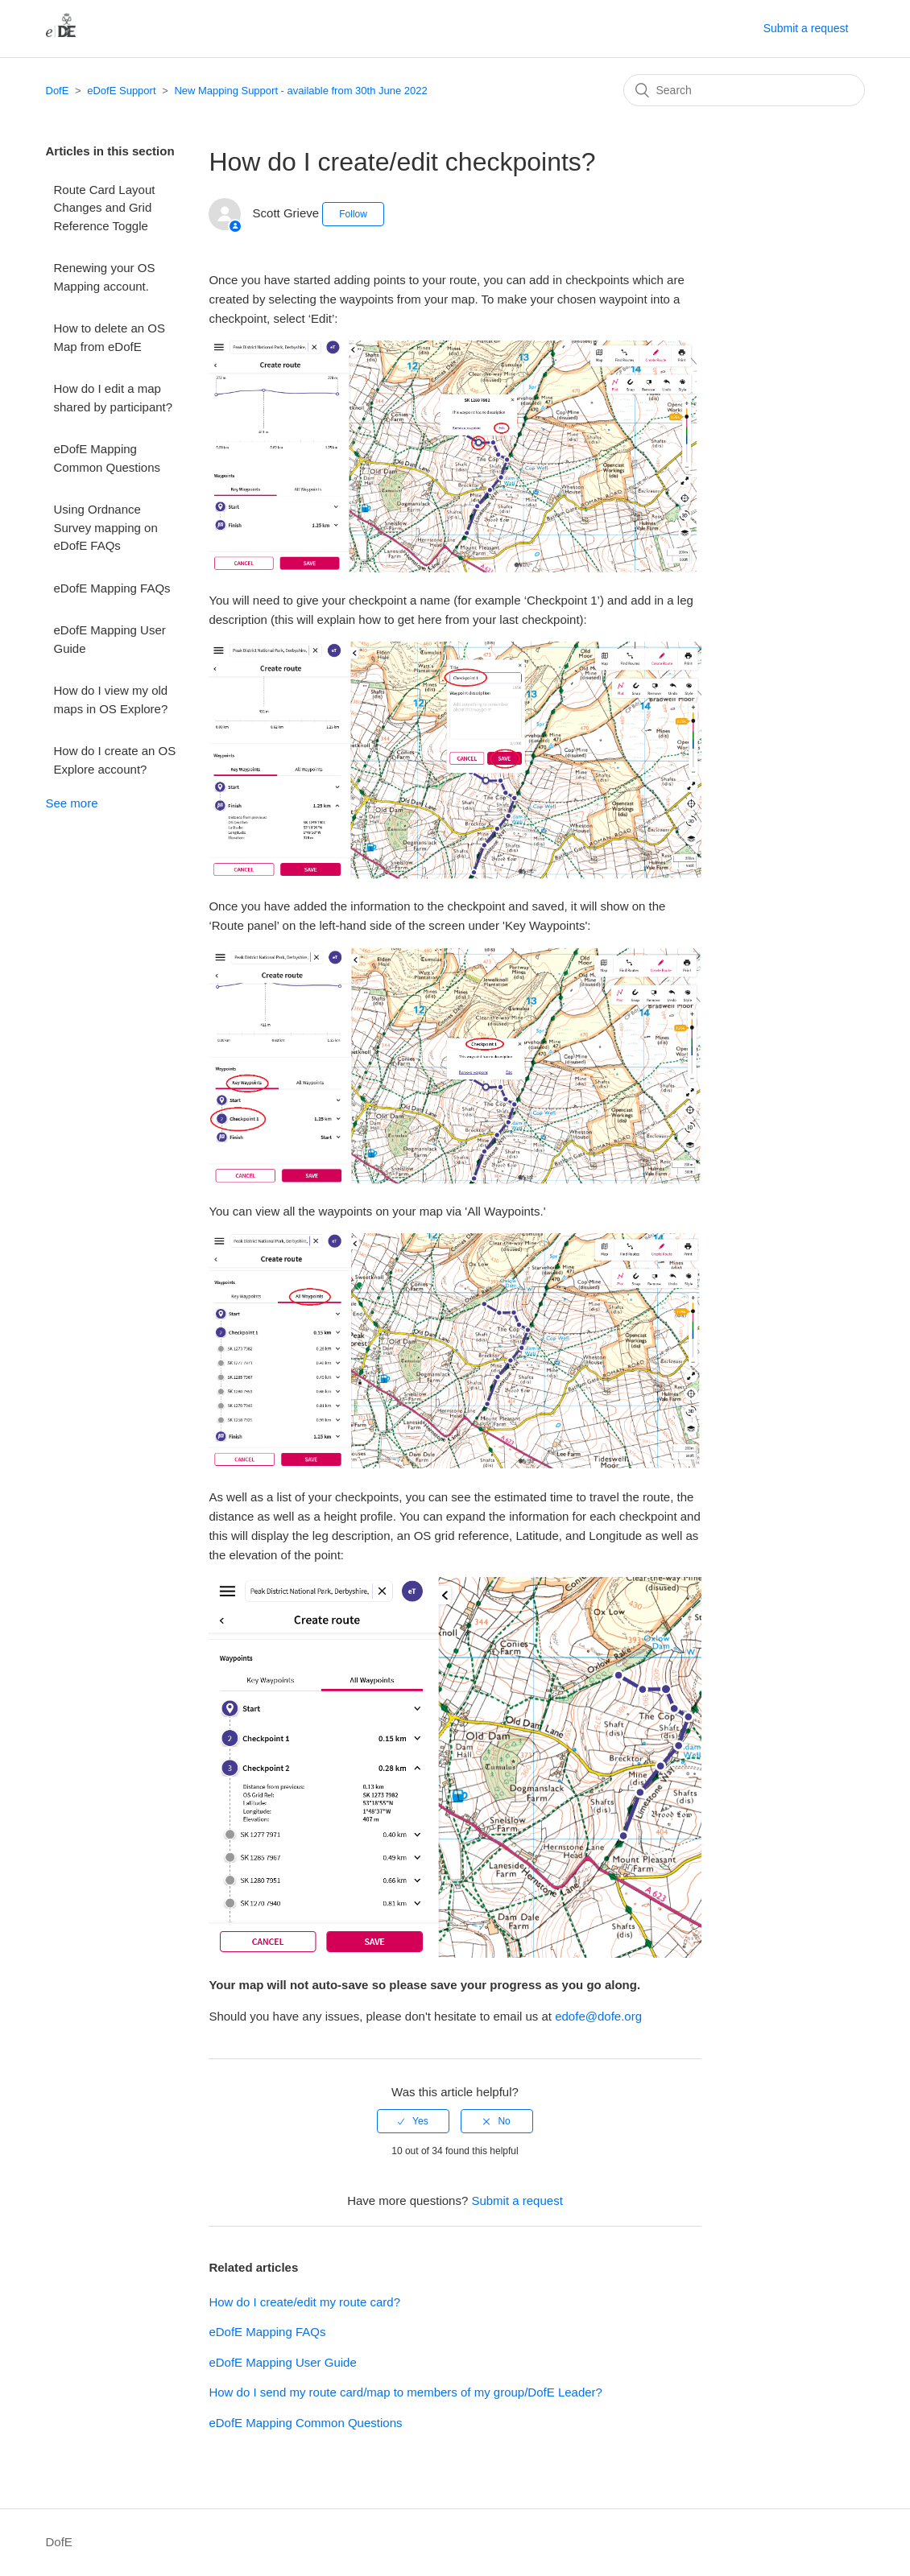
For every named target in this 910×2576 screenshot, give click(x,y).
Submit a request (806, 28)
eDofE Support (121, 91)
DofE (57, 91)
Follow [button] (353, 214)
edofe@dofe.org (598, 2016)
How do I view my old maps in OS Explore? (111, 699)
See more (72, 803)
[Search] (744, 90)
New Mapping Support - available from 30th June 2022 (300, 91)
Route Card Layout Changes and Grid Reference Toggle (104, 208)
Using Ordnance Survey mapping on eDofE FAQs (106, 527)
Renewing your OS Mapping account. (104, 277)
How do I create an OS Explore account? (115, 760)
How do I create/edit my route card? (304, 2302)
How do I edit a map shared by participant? (113, 398)
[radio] (413, 2121)
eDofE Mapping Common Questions (107, 458)
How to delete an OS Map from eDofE (109, 337)
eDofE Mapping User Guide (110, 639)
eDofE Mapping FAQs (112, 588)
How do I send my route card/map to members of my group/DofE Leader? (405, 2392)
